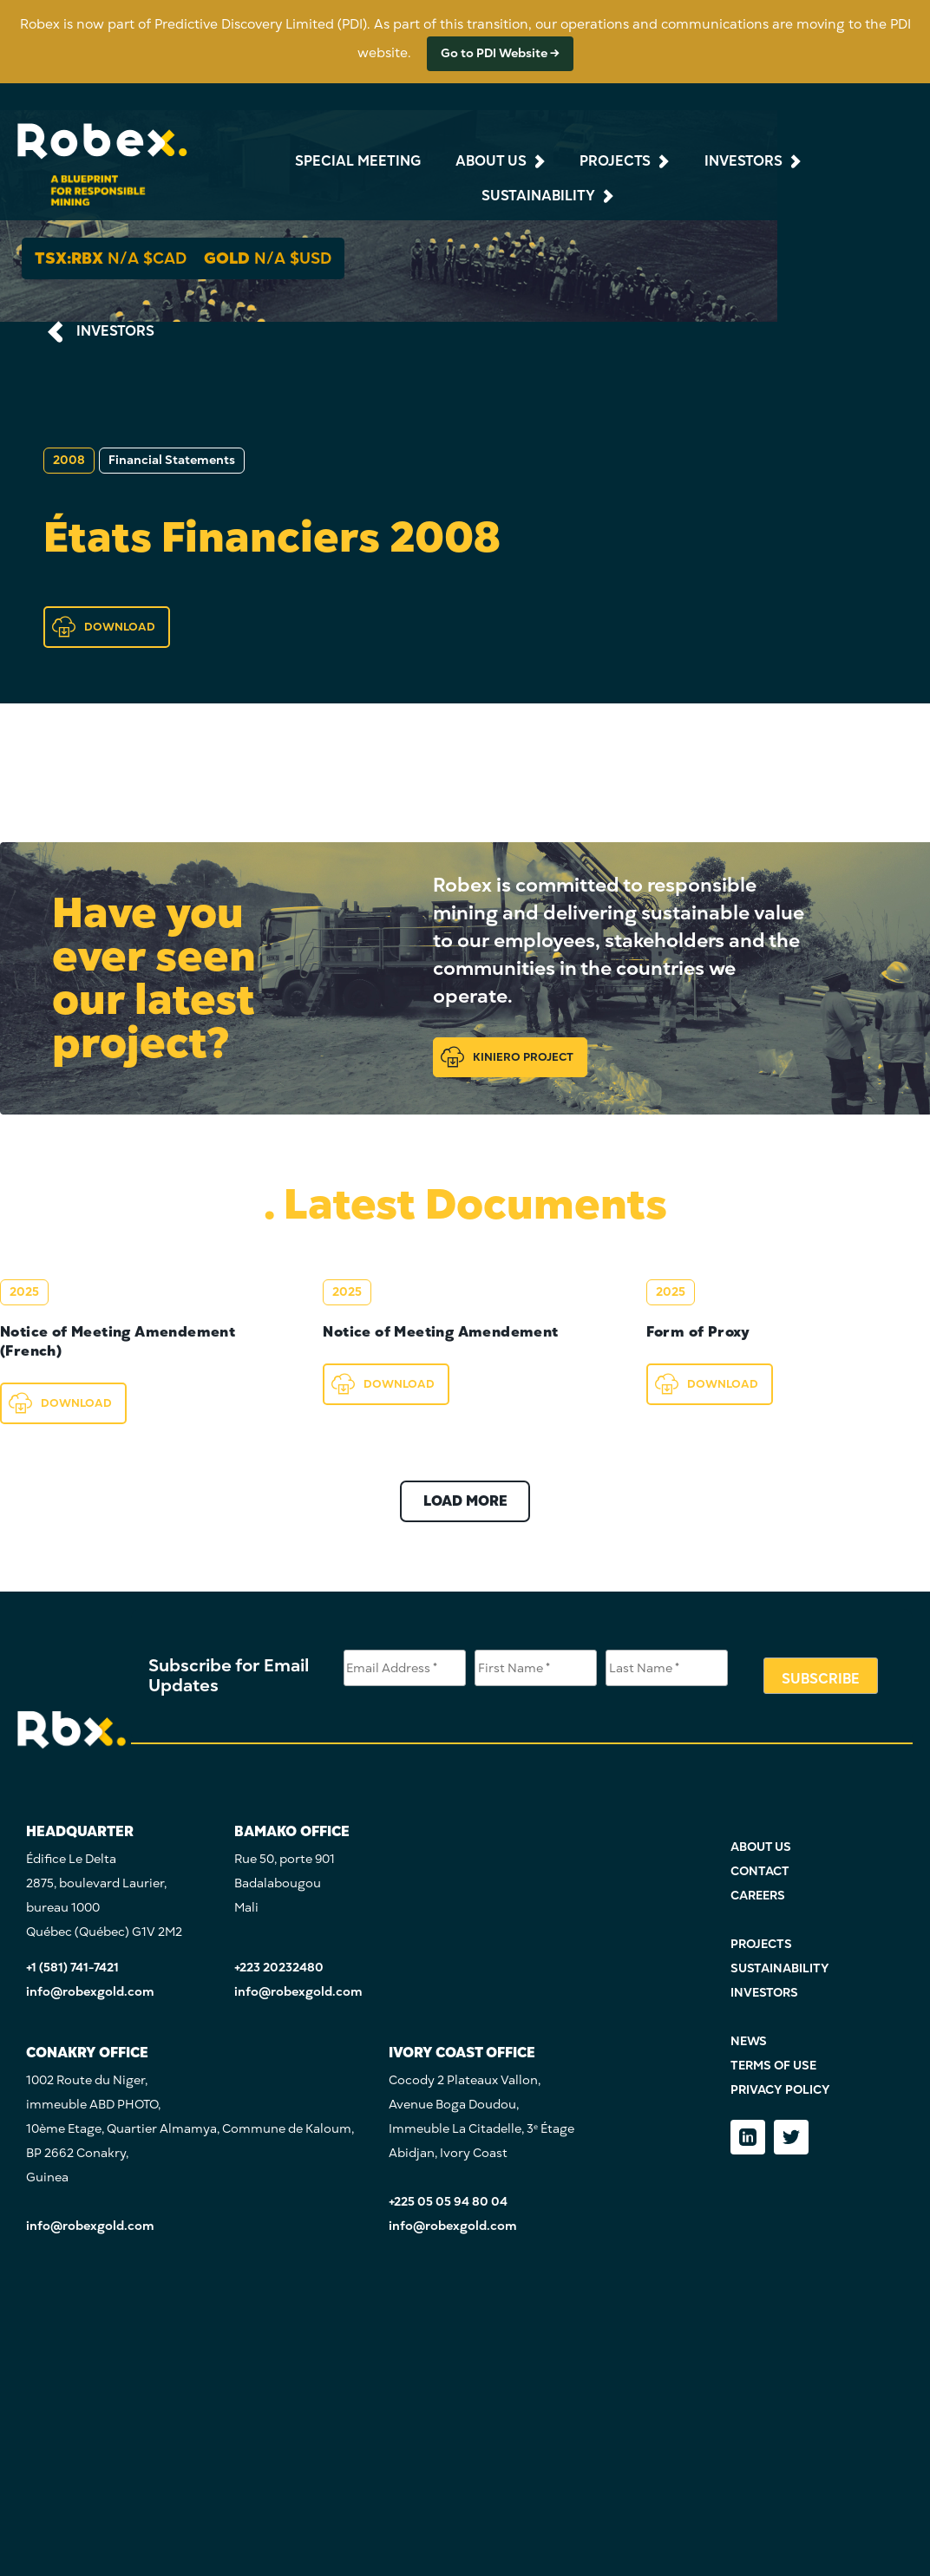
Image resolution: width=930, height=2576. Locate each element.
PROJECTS (761, 1944)
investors (743, 161)
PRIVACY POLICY (780, 2090)
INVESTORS (115, 331)
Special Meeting (358, 161)
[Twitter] (791, 2137)
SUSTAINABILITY (779, 1968)
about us (491, 161)
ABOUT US (760, 1847)
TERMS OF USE (773, 2065)
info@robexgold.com (90, 1992)
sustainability (538, 196)
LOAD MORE (465, 1501)
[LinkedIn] (747, 2137)
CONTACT (759, 1871)
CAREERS (757, 1895)
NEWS (748, 2041)
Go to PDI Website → (500, 53)
